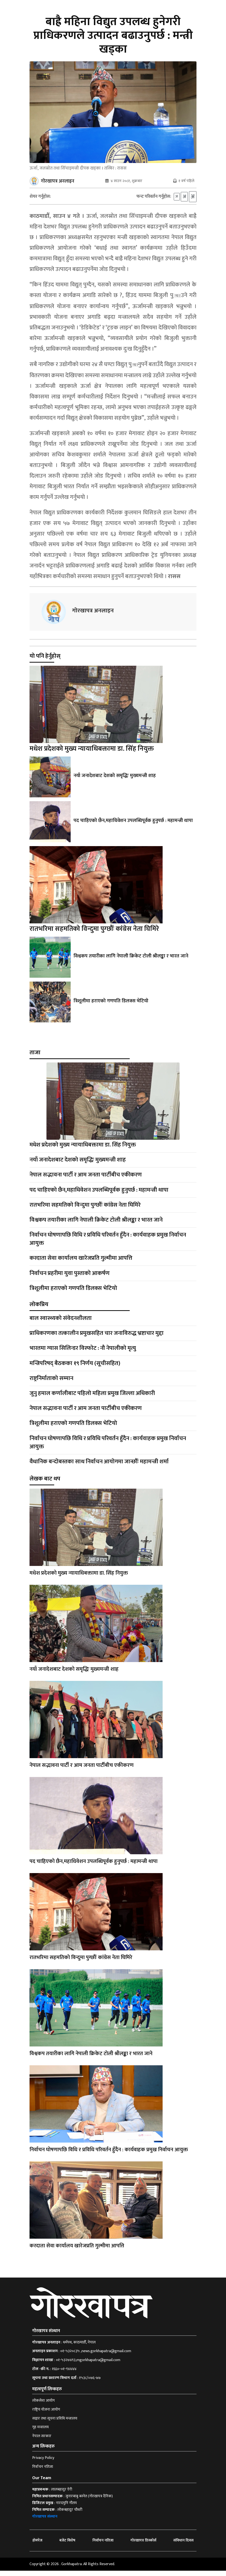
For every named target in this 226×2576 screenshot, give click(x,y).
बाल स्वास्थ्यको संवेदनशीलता (61, 1323)
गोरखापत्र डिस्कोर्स (143, 2545)
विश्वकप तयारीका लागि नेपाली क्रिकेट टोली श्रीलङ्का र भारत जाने (130, 961)
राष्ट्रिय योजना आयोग (46, 2414)
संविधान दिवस (183, 2545)
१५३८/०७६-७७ (90, 2383)
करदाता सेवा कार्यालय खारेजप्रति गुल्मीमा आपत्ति (81, 1263)
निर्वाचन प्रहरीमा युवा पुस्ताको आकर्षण (70, 1278)
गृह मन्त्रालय (40, 2432)
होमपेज (37, 2545)
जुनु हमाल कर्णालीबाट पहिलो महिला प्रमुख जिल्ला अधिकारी (92, 1398)
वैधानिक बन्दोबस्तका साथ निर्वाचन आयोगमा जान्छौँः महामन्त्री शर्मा (99, 1467)
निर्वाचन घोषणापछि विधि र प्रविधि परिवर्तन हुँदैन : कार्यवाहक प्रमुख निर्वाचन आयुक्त (108, 1244)
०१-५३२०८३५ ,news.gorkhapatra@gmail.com (95, 2356)
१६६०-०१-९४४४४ (64, 2374)
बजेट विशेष (67, 2545)
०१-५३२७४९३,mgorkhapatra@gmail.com (88, 2365)
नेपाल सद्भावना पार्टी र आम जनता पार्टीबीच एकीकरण (86, 1180)
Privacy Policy (43, 2463)
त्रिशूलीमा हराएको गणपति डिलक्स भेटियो (110, 1006)
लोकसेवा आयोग (43, 2406)
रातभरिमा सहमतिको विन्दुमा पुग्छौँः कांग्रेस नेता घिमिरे (94, 934)
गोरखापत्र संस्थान (44, 2522)
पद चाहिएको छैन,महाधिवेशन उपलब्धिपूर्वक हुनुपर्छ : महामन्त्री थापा (132, 826)
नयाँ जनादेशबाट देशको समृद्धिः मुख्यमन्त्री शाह (114, 781)
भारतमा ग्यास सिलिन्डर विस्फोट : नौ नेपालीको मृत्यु (83, 1353)
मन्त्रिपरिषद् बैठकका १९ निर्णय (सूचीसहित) (75, 1368)
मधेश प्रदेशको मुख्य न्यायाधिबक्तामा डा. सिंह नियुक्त (92, 753)
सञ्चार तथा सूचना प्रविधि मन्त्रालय (54, 2423)
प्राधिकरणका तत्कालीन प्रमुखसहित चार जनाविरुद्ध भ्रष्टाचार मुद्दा (97, 1338)
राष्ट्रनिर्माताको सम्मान (51, 1383)
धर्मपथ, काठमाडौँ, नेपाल (79, 2347)
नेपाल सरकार (41, 2441)
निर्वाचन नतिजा (42, 2472)
